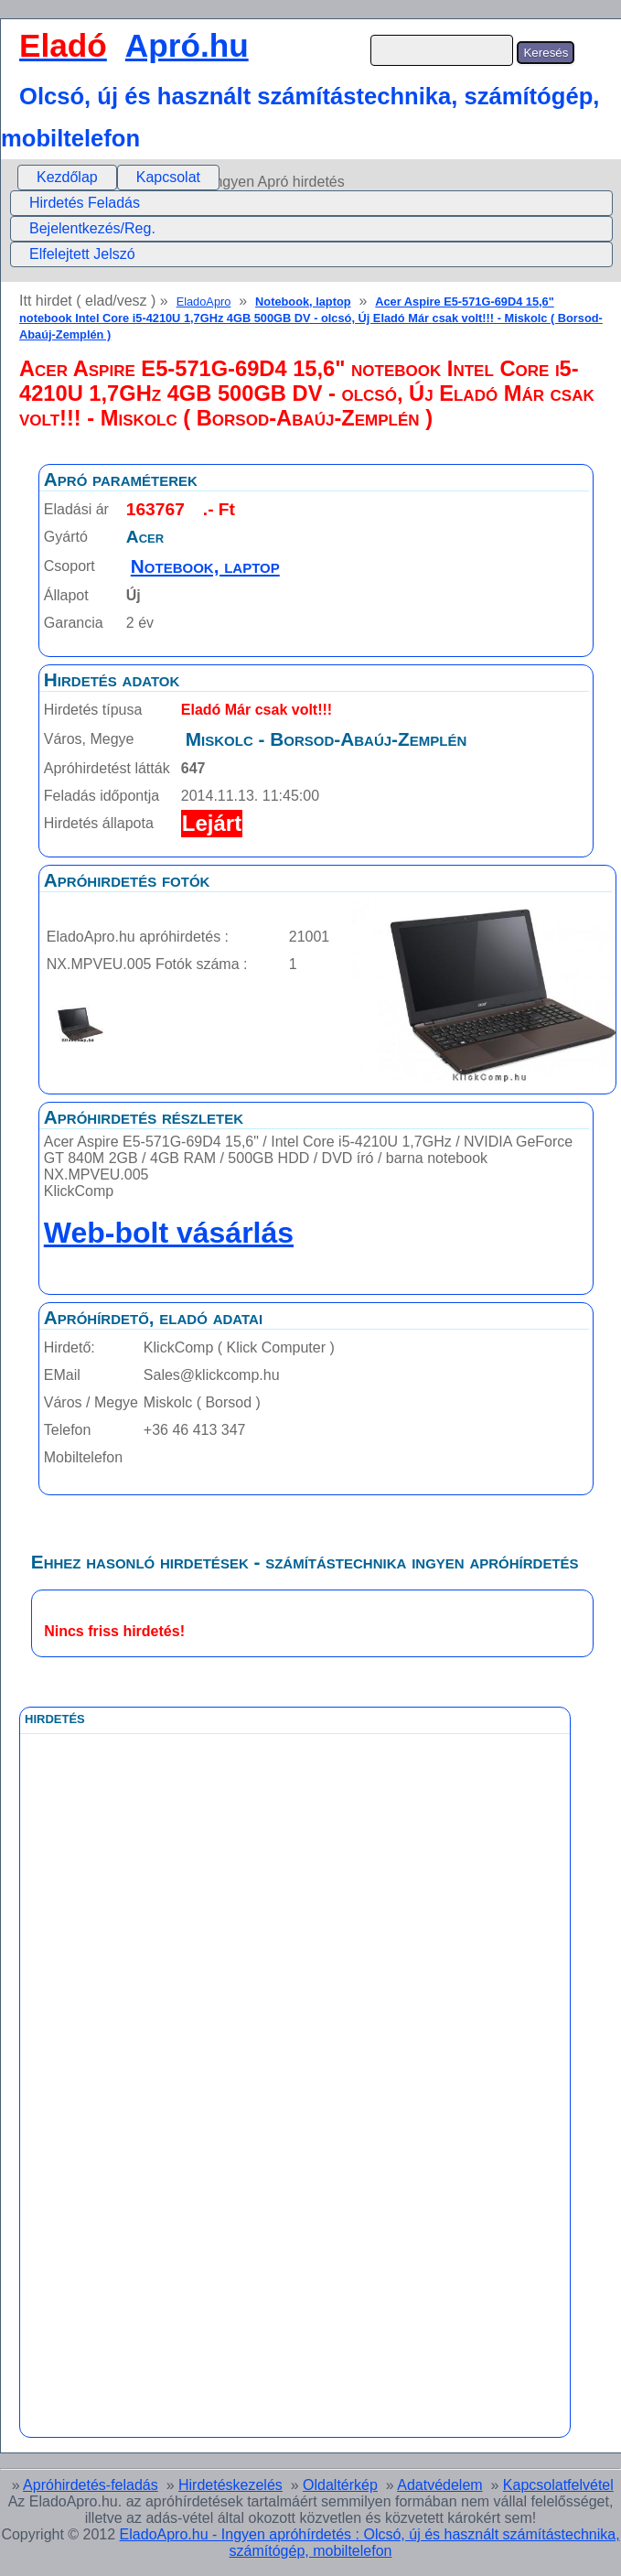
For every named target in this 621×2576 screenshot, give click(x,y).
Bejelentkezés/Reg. (92, 228)
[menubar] (118, 177)
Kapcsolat (168, 177)
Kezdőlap (67, 177)
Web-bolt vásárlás (169, 1232)
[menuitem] (67, 177)
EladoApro (204, 301)
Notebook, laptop (303, 301)
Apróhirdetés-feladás (90, 2485)
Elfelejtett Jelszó (82, 254)
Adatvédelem (439, 2485)
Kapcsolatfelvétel (558, 2485)
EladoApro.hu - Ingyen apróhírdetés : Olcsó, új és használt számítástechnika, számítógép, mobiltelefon (370, 2543)
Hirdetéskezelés (230, 2485)
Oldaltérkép (340, 2485)
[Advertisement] (219, 2145)
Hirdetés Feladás (84, 202)
